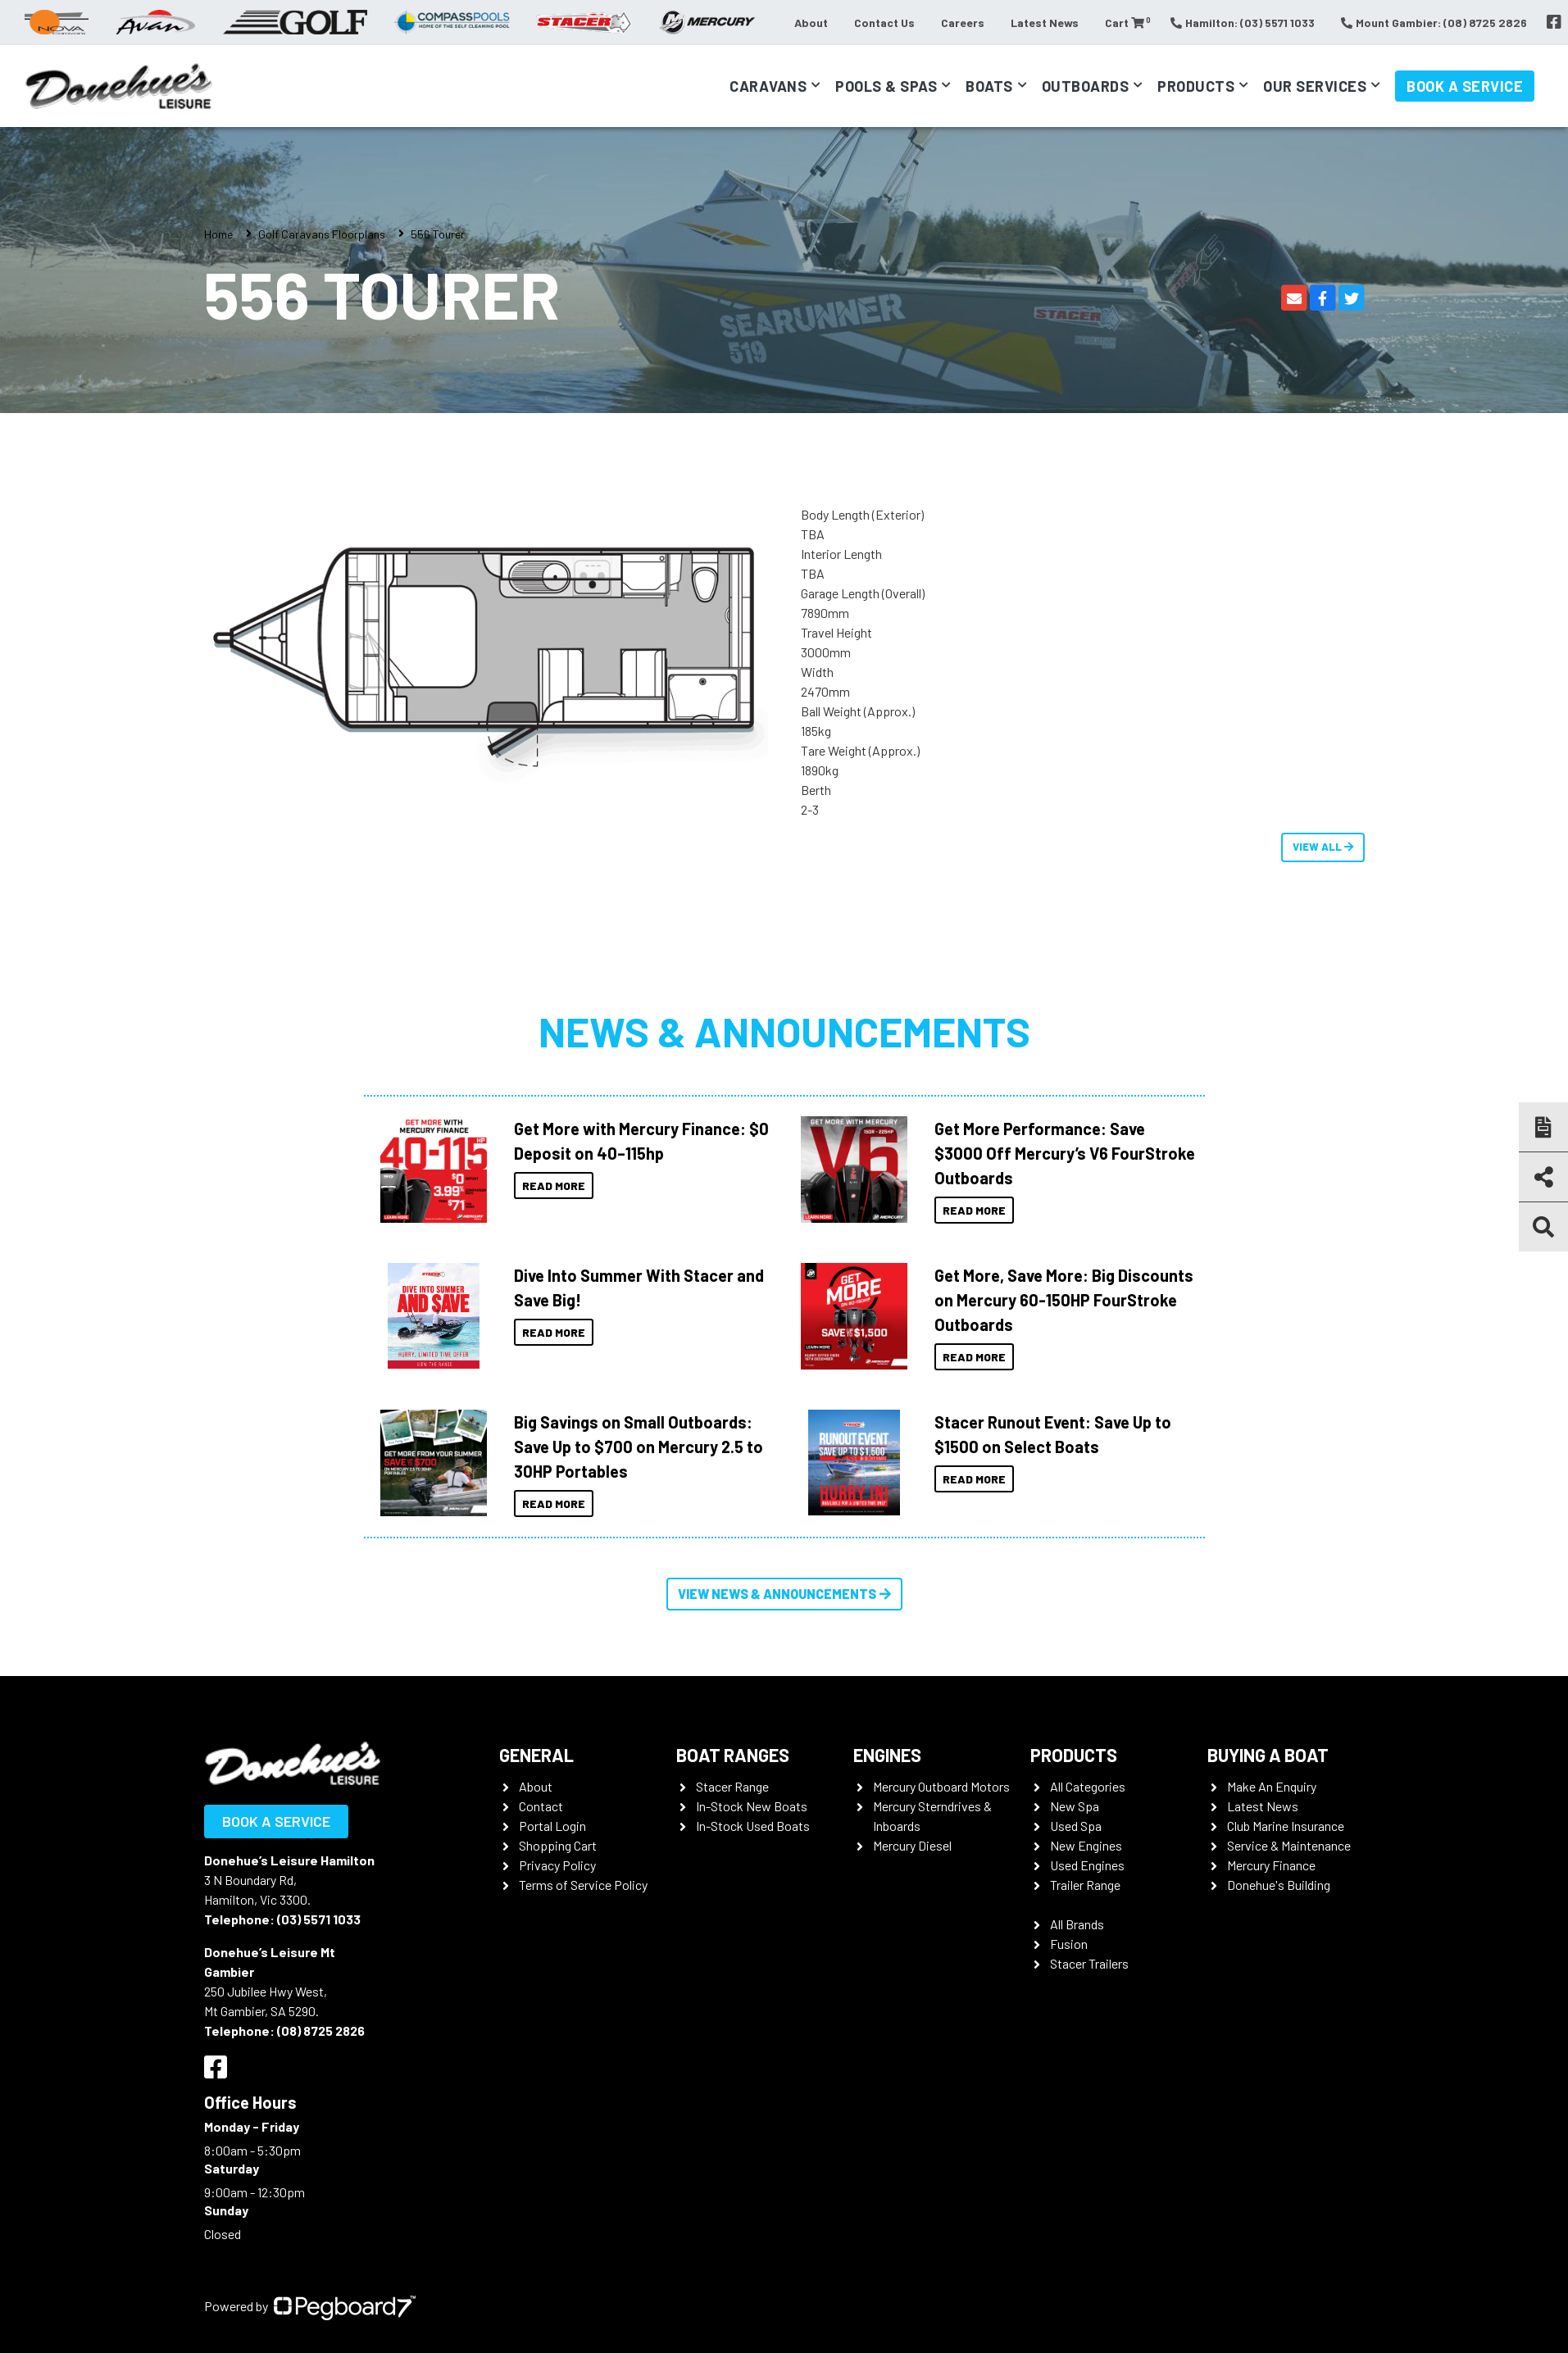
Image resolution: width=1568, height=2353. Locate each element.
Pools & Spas (886, 86)
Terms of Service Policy (583, 1884)
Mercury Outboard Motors (941, 1786)
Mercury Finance (1271, 1865)
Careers (962, 23)
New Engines (1086, 1845)
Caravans (768, 86)
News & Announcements (784, 1031)
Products (1195, 86)
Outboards (1085, 86)
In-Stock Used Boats (753, 1825)
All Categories (1087, 1786)
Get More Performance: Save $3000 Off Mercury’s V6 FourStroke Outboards (1064, 1153)
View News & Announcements (784, 1593)
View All (1323, 846)
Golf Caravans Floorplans (321, 234)
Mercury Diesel (912, 1845)
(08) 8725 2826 (321, 2030)
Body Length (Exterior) (862, 514)
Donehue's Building (1278, 1884)
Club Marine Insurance (1285, 1825)
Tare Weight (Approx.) (860, 750)
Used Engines (1087, 1865)
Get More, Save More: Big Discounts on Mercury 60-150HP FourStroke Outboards (1063, 1299)
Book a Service (1465, 86)
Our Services (1314, 86)
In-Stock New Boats (751, 1806)
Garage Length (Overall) (863, 593)
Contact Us (884, 23)
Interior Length (841, 553)
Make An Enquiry (1271, 1786)
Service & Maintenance (1289, 1845)
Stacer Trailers (1089, 1963)
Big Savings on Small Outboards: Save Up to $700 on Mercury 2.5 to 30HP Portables (638, 1446)
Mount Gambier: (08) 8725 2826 (1434, 23)
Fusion (1069, 1943)
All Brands (1077, 1924)
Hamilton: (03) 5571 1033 (1242, 23)
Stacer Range (732, 1786)
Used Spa (1076, 1825)
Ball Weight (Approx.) (858, 711)
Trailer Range (1085, 1884)
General (536, 1754)
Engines (887, 1754)
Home (218, 234)
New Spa (1074, 1806)
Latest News (1045, 23)
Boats (989, 86)
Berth (816, 789)
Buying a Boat (1268, 1754)
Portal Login (552, 1825)
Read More (553, 1185)
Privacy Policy (557, 1865)
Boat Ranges (732, 1754)
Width (817, 671)
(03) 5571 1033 (319, 1919)
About (811, 23)
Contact (541, 1806)
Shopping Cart (558, 1845)
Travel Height (836, 632)
